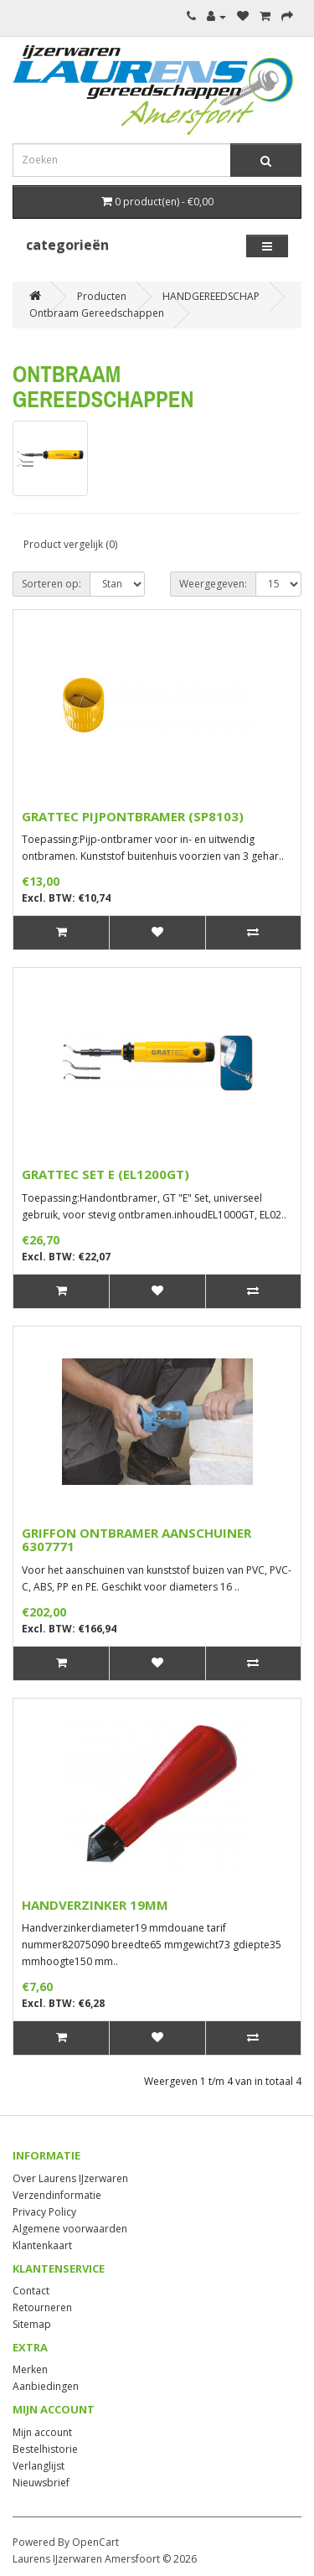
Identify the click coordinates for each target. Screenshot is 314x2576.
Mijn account (42, 2432)
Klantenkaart (42, 2245)
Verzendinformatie (57, 2195)
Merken (30, 2369)
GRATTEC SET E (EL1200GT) (105, 1174)
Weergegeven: (213, 584)
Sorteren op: (51, 584)
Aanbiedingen (46, 2386)
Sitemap (32, 2324)
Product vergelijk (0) (70, 544)
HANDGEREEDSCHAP (211, 296)
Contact (31, 2291)
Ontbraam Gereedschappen (96, 313)
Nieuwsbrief (41, 2482)
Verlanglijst (38, 2466)
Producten (101, 296)
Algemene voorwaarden (70, 2229)
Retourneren (42, 2307)
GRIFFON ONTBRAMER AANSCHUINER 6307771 (136, 1539)
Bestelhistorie (45, 2449)
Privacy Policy (44, 2212)
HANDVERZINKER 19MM (95, 1904)
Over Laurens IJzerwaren (70, 2178)
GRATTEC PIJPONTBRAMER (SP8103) (133, 816)
